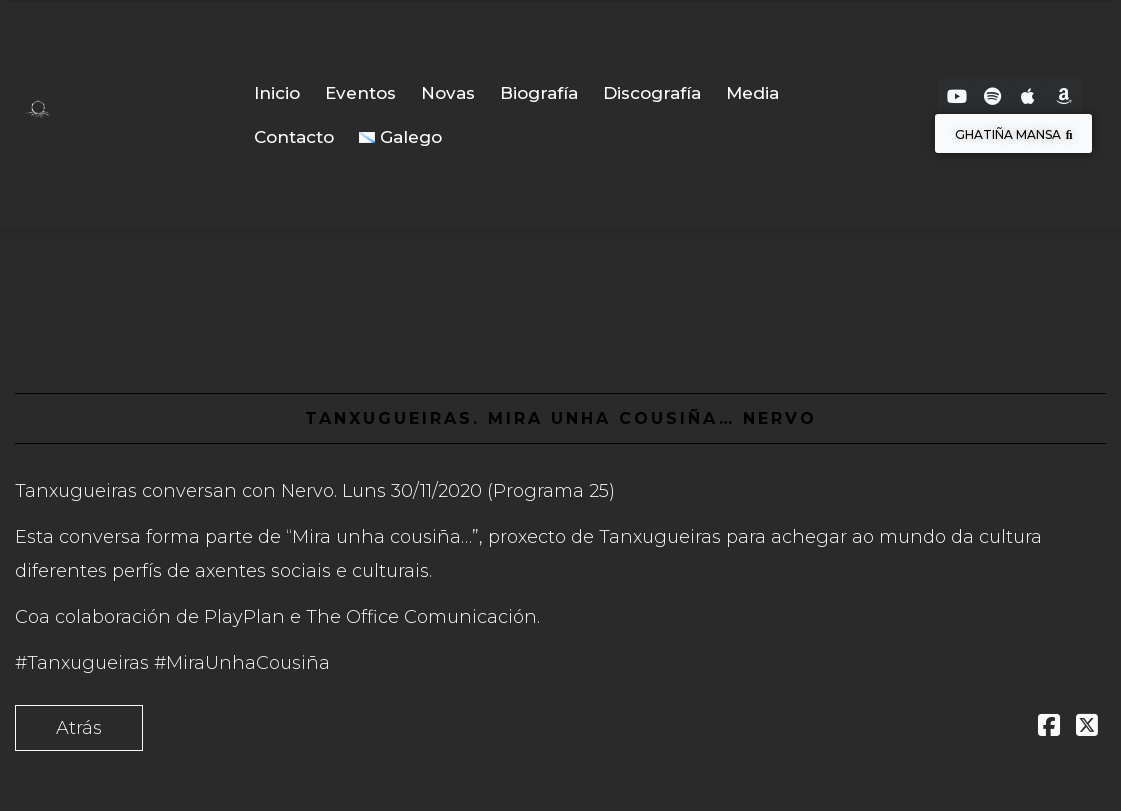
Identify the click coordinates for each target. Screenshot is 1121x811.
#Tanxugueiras (82, 663)
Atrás (79, 728)
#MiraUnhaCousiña (242, 663)
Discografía (652, 93)
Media (752, 93)
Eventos (360, 93)
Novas (448, 93)
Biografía (539, 93)
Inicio (277, 93)
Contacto (294, 137)
